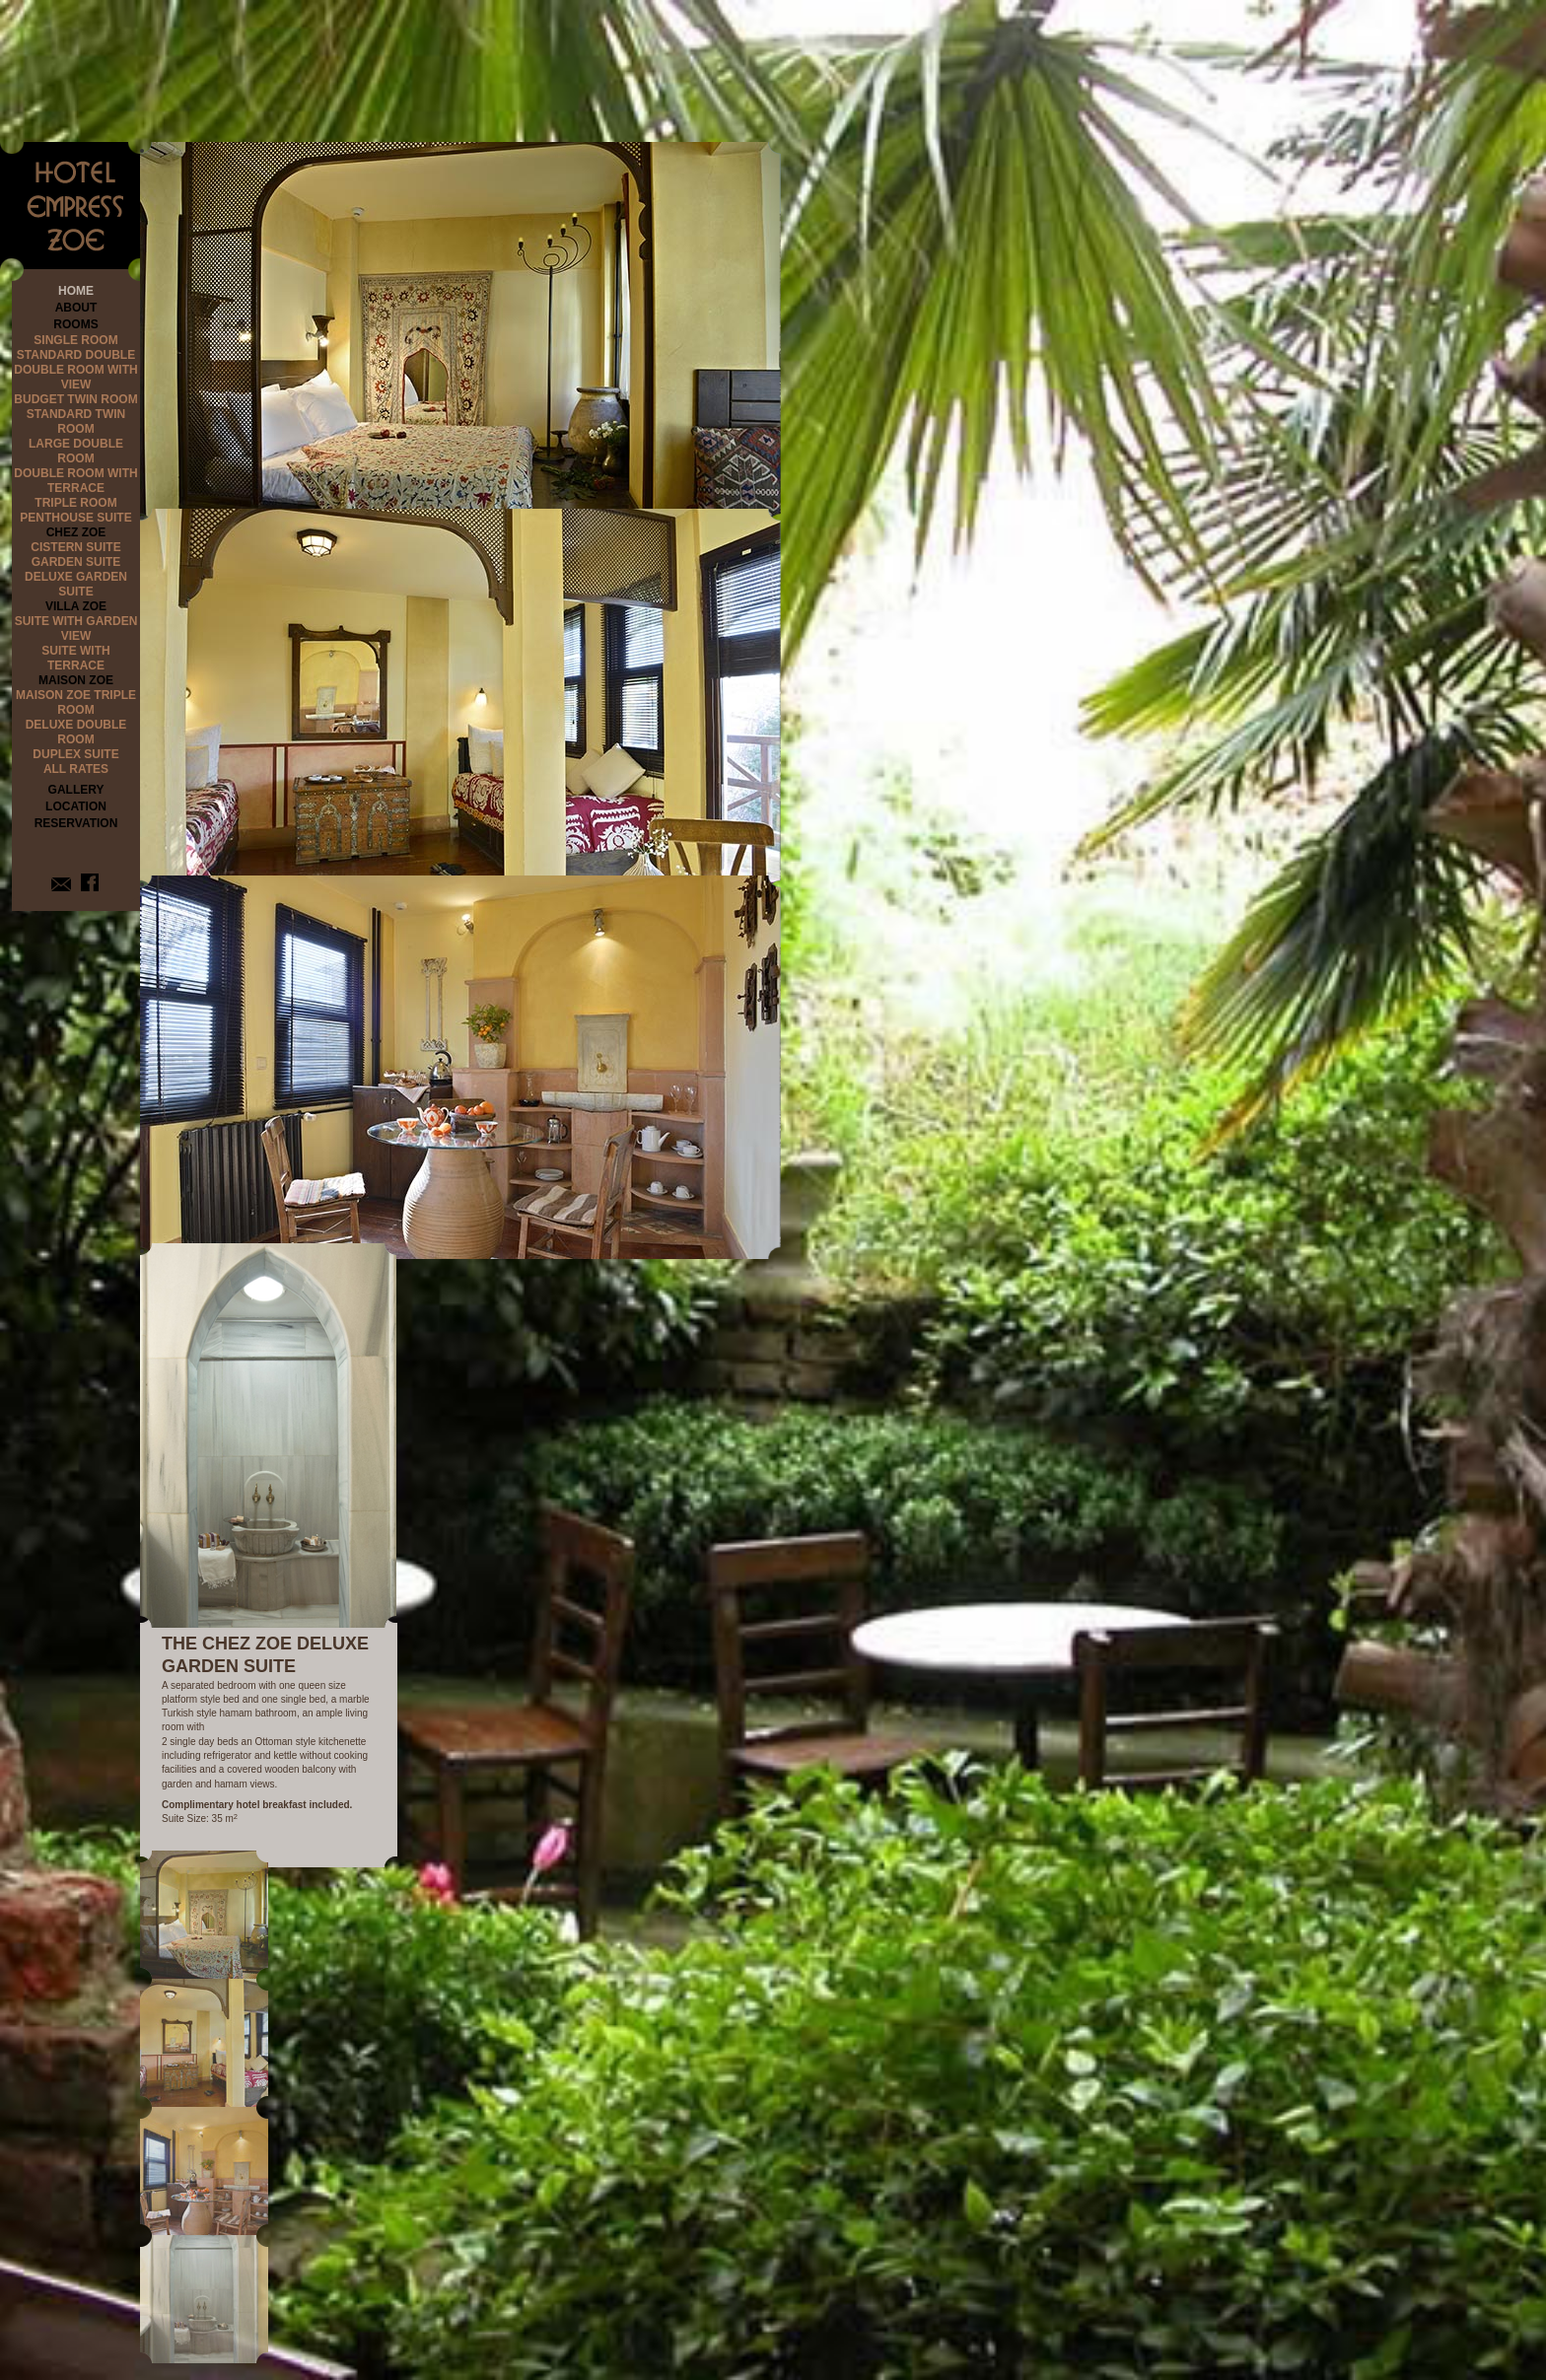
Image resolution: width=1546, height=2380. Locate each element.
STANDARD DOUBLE (76, 355)
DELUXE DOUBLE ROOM (76, 732)
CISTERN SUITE (75, 547)
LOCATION (75, 806)
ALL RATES (75, 769)
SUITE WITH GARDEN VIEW (76, 628)
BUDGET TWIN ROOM (75, 399)
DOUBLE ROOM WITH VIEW (75, 377)
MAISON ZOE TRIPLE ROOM (76, 702)
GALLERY (76, 790)
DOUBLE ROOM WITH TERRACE (75, 480)
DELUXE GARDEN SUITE (76, 584)
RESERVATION (76, 823)
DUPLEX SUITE (75, 754)
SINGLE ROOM (75, 340)
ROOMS (75, 324)
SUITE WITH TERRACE (75, 658)
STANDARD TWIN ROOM (76, 421)
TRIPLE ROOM (75, 503)
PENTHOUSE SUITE (75, 518)
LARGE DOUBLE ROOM (76, 451)
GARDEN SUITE (76, 562)
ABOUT (76, 308)
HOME (76, 291)
